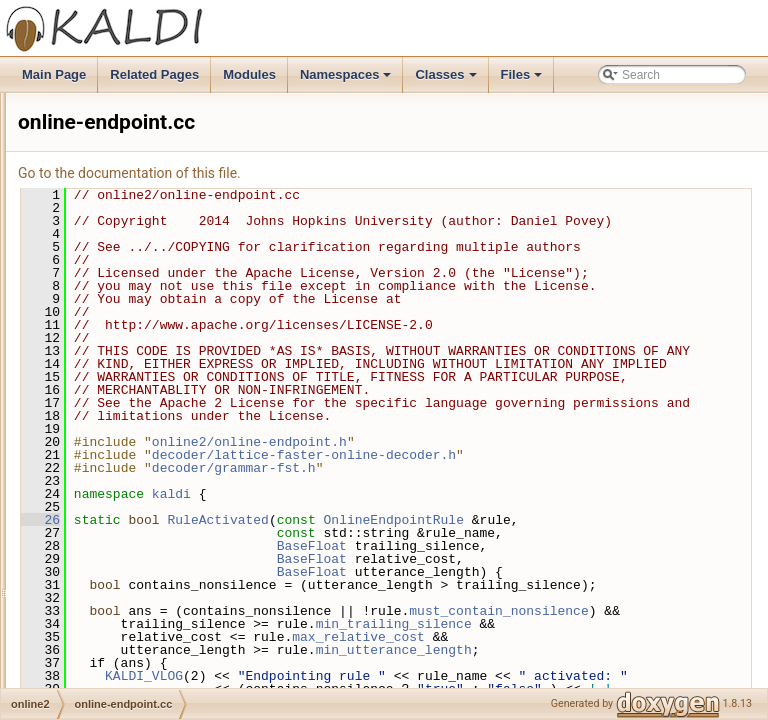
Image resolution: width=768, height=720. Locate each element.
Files (523, 80)
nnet (77, 225)
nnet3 (81, 291)
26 (290, 624)
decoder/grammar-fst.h (484, 572)
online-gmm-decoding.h (144, 555)
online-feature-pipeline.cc (149, 445)
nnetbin (85, 335)
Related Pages (154, 74)
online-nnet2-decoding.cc (149, 665)
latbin (80, 159)
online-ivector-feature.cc (146, 577)
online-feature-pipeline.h (146, 467)
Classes (447, 80)
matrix (82, 203)
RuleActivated (467, 624)
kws (76, 93)
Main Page (54, 74)
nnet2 (81, 247)
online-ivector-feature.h (143, 599)
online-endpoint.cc (130, 401)
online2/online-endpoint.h (499, 546)
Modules (249, 74)
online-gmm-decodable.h (148, 511)
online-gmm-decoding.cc (147, 533)
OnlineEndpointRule (644, 624)
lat (72, 137)
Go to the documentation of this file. (379, 173)
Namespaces (347, 80)
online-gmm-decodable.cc (150, 489)
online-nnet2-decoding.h (146, 687)
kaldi (421, 598)
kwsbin (84, 115)
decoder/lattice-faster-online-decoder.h (554, 559)
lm (72, 181)
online (82, 357)
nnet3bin (89, 313)
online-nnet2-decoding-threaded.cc (174, 621)
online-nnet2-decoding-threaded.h (172, 643)
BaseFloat (562, 676)
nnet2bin (89, 269)
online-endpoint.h (128, 423)
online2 (85, 379)
